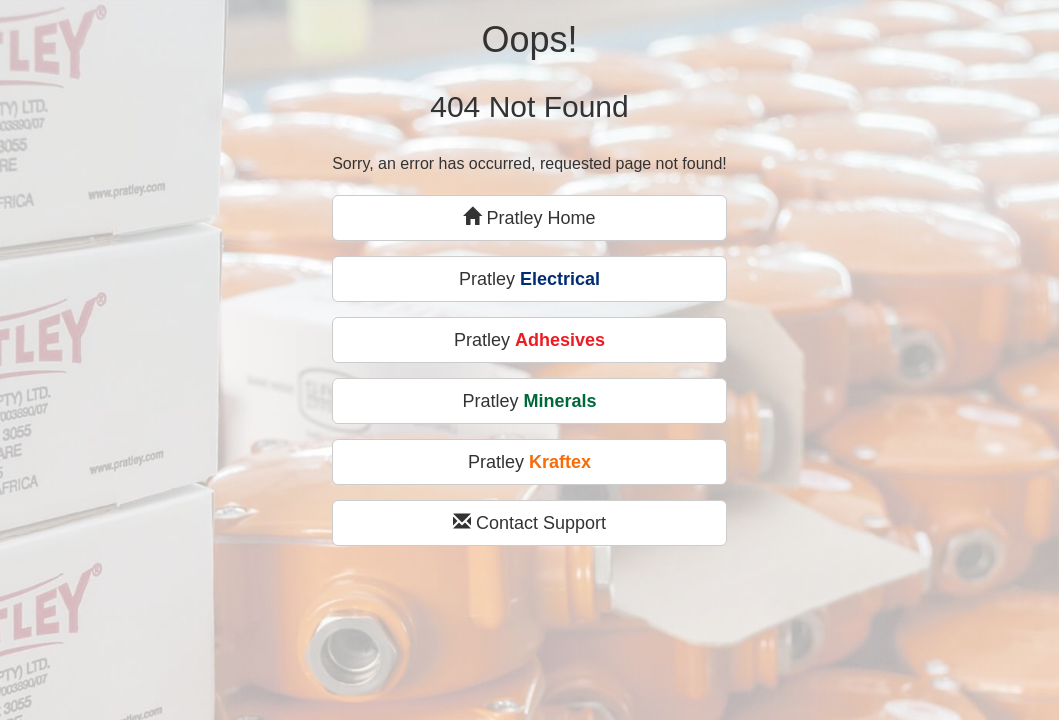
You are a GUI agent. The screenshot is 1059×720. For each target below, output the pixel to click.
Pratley (529, 279)
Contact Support (529, 522)
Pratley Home (529, 217)
